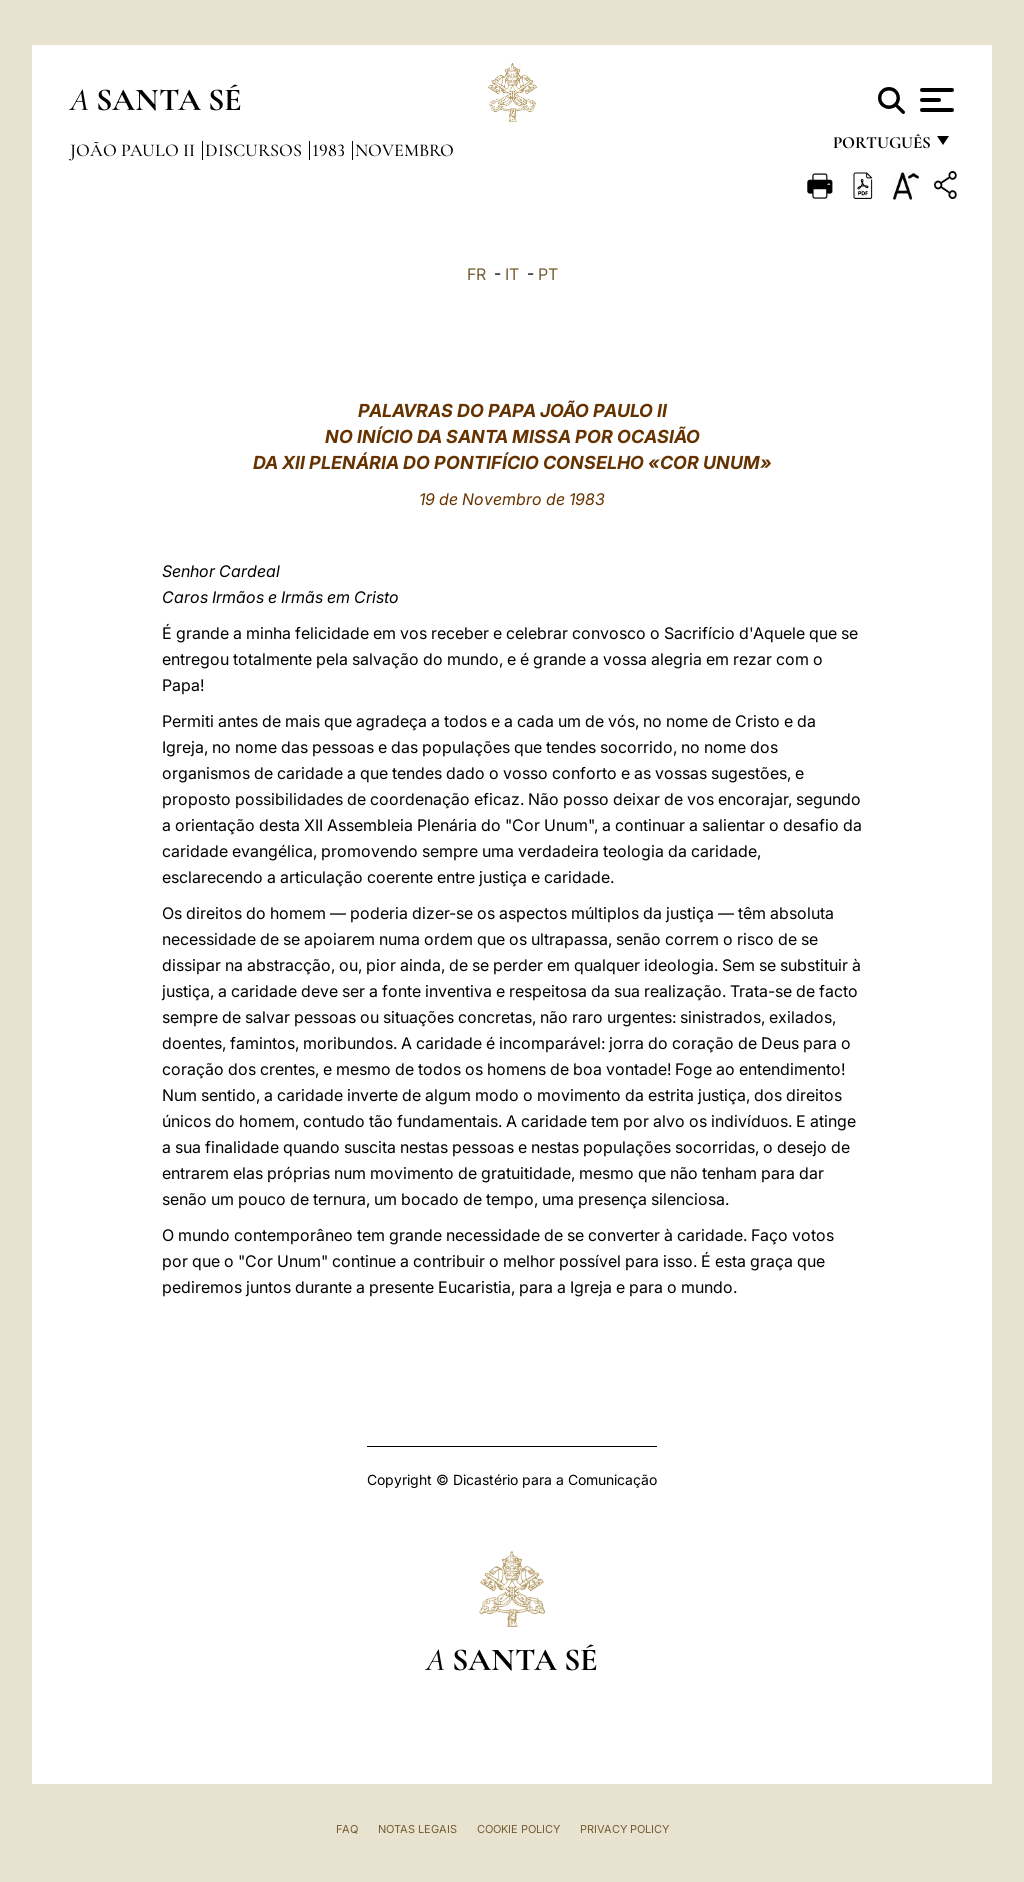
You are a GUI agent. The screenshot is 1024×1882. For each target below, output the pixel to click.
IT (512, 274)
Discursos (255, 150)
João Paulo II (134, 150)
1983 (330, 150)
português (881, 147)
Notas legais (417, 1829)
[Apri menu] (934, 100)
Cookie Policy (518, 1829)
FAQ (347, 1829)
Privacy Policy (624, 1829)
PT (548, 274)
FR (476, 274)
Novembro (404, 150)
